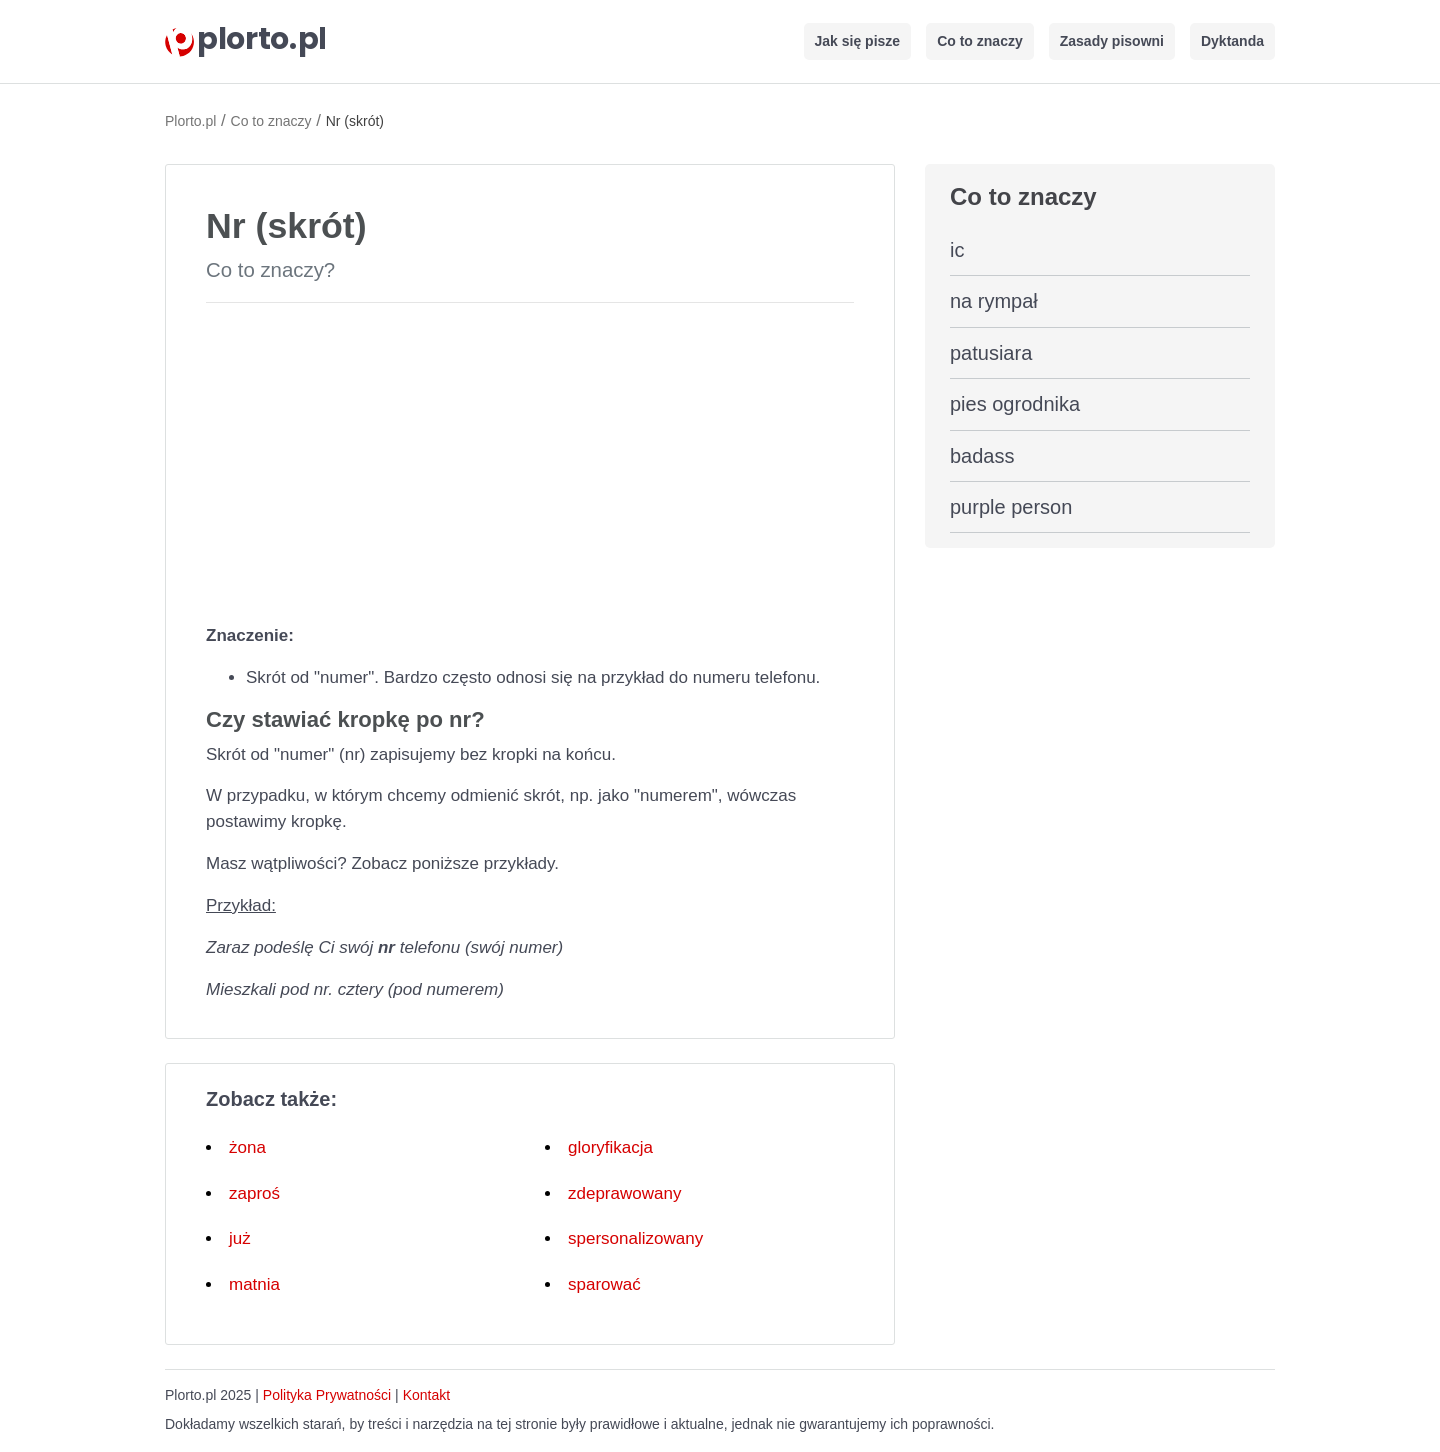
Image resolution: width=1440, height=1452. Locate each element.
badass (982, 456)
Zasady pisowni (1112, 41)
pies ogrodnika (1015, 404)
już (240, 1238)
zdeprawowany (624, 1193)
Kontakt (426, 1395)
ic (957, 250)
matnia (254, 1284)
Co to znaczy (980, 41)
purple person (1011, 507)
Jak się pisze (858, 41)
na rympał (994, 301)
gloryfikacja (610, 1147)
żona (247, 1147)
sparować (604, 1284)
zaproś (254, 1193)
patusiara (991, 353)
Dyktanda (1232, 41)
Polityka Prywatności (327, 1395)
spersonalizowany (635, 1238)
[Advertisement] (530, 459)
